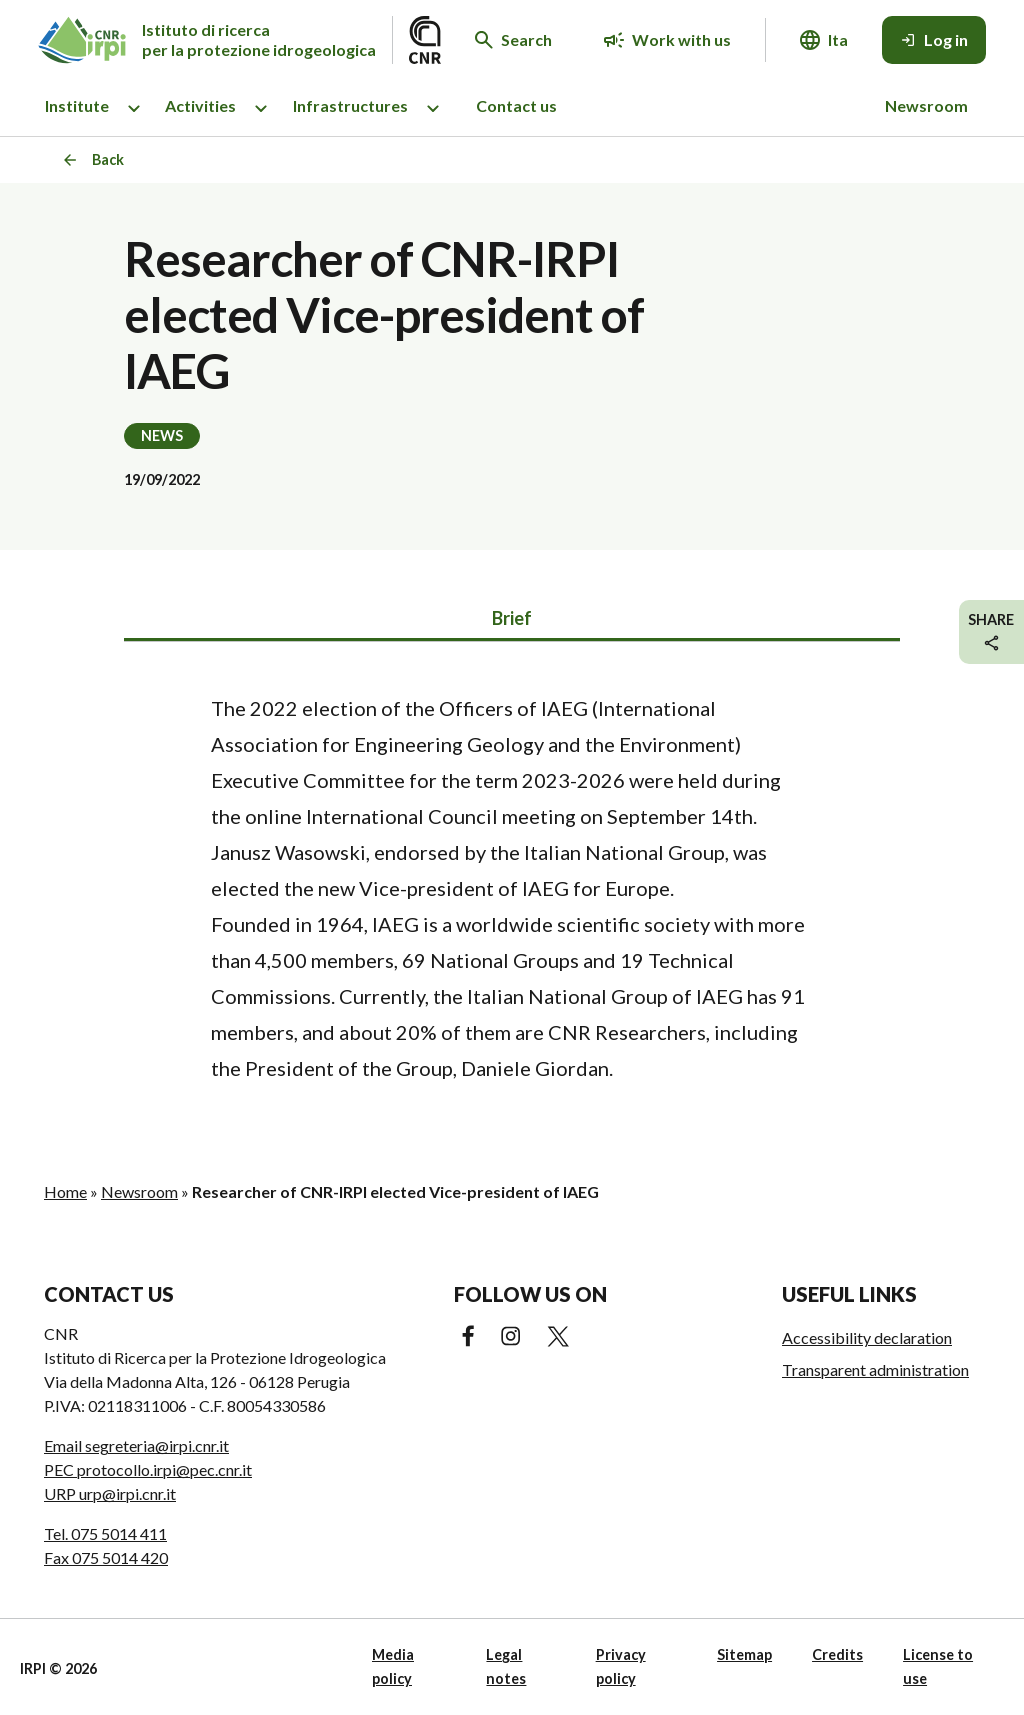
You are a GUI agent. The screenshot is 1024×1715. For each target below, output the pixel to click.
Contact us (516, 105)
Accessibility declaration (867, 1337)
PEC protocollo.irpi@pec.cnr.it (148, 1469)
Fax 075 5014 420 (106, 1557)
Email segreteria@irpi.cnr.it (136, 1445)
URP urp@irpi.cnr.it (110, 1493)
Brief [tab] (512, 618)
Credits (837, 1654)
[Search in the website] (513, 40)
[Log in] (934, 40)
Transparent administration (875, 1369)
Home (65, 1191)
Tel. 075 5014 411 (105, 1533)
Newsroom (926, 105)
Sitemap (744, 1654)
